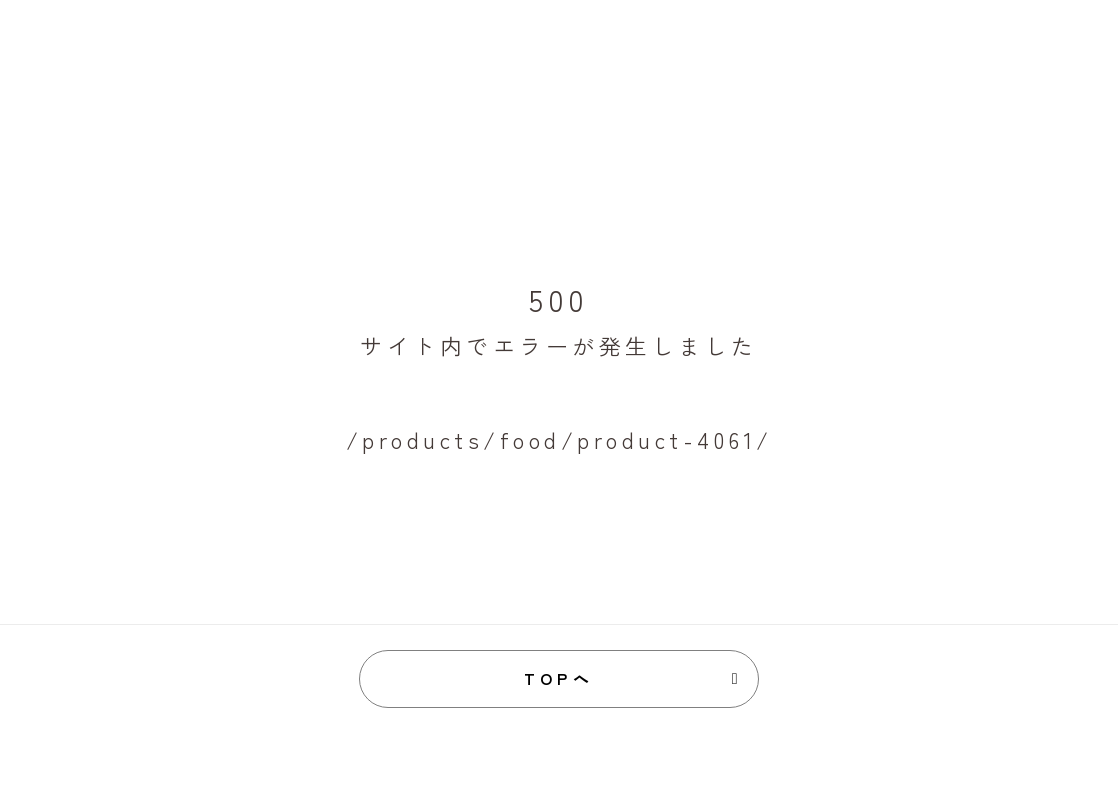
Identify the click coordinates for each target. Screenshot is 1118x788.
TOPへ (559, 678)
